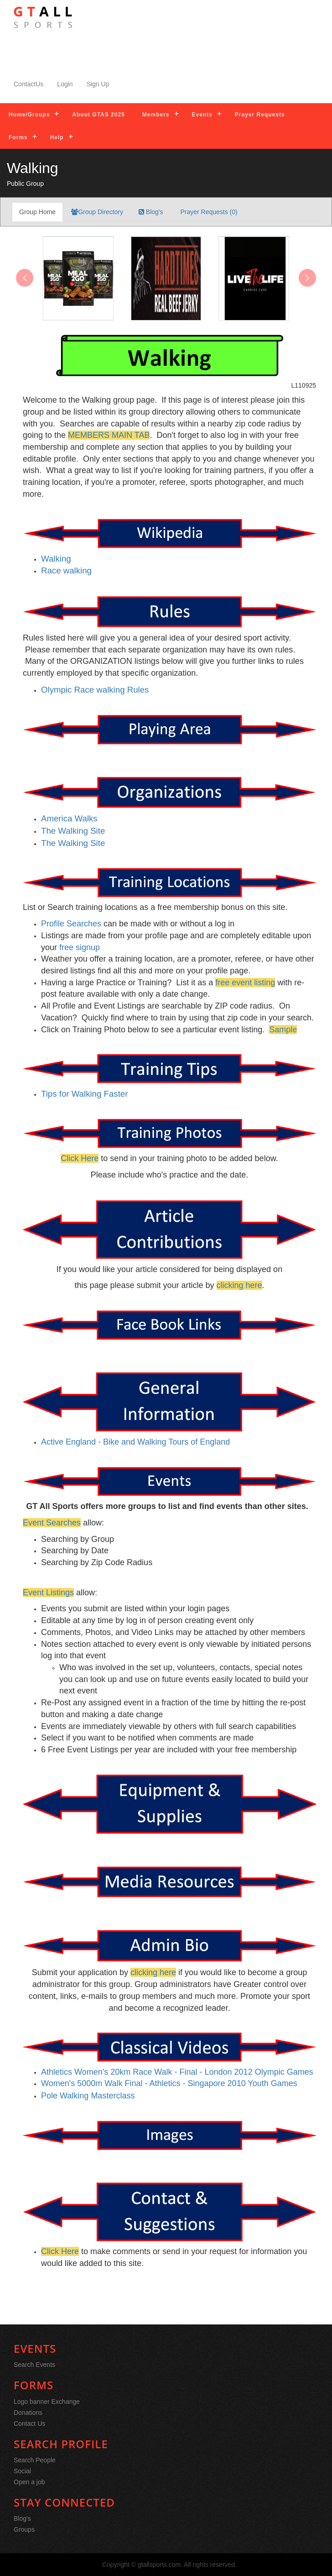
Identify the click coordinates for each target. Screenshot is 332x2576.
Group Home (37, 212)
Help (57, 137)
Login (65, 84)
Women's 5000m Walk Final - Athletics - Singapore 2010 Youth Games (169, 2083)
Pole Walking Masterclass (88, 2095)
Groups (24, 2529)
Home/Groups (29, 114)
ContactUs (28, 84)
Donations (28, 2412)
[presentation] (24, 278)
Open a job (29, 2482)
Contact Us (29, 2423)
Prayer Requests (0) (208, 212)
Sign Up (98, 84)
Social (22, 2471)
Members (156, 114)
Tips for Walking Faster (84, 1094)
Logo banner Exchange (47, 2401)
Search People (35, 2460)
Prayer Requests (260, 114)
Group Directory (97, 212)
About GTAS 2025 (98, 114)
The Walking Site (73, 843)
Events (202, 114)
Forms (18, 137)
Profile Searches (71, 923)
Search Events (34, 2364)
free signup (79, 947)
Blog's (151, 212)
